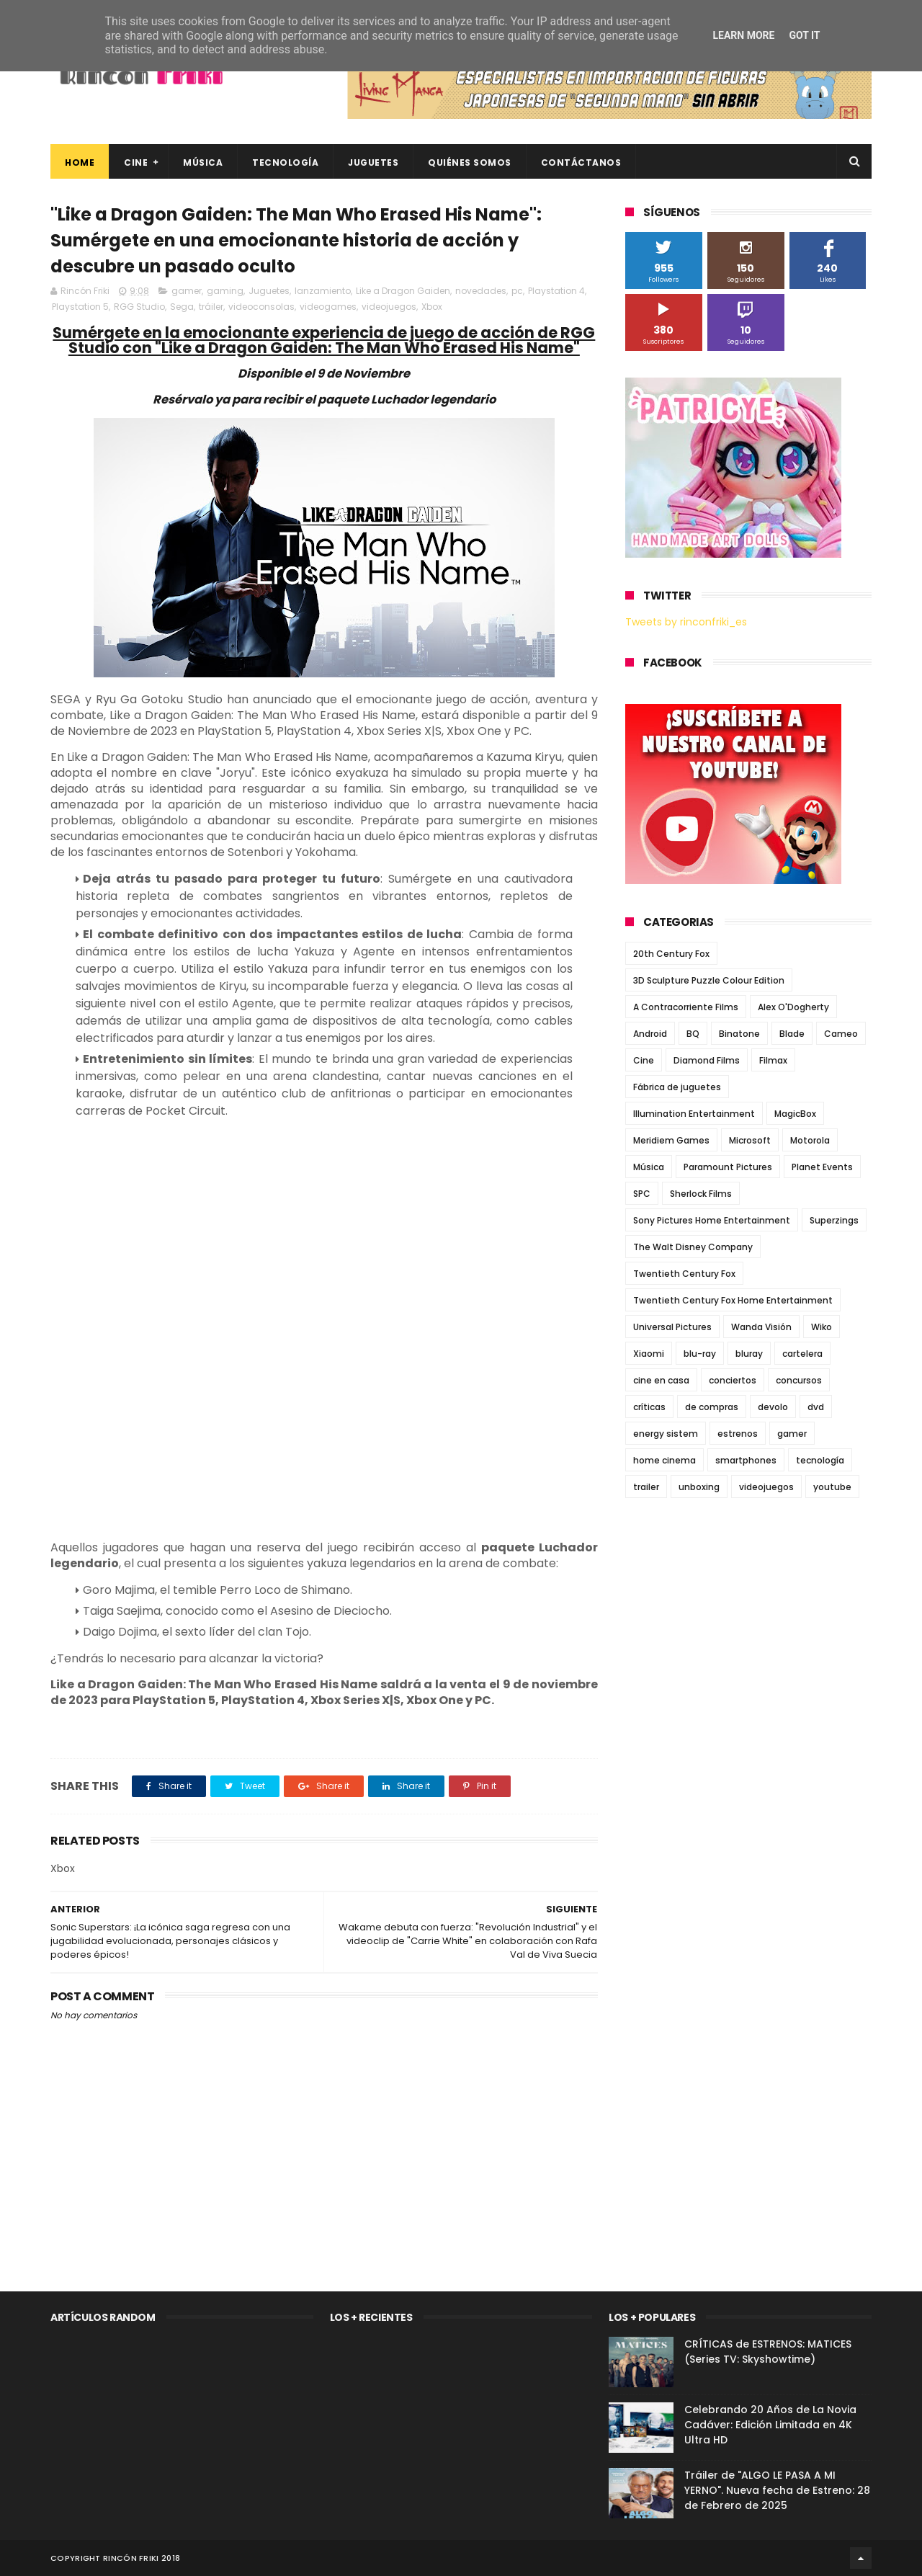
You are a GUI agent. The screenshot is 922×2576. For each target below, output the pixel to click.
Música (203, 162)
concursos (799, 1380)
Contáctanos (581, 162)
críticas (649, 1407)
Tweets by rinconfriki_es (686, 622)
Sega (182, 306)
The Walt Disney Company (693, 1247)
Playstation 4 (556, 291)
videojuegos (389, 306)
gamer (186, 291)
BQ (692, 1034)
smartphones (745, 1460)
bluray (749, 1353)
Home (79, 162)
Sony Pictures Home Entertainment (711, 1220)
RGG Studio (139, 306)
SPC (641, 1193)
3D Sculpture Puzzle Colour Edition (708, 980)
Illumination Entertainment (694, 1113)
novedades (480, 291)
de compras (711, 1407)
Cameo (841, 1034)
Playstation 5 (80, 306)
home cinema (664, 1460)
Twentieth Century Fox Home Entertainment (733, 1300)
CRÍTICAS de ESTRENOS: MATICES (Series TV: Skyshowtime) (767, 2351)
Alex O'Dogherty (793, 1007)
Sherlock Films (701, 1193)
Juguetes (373, 162)
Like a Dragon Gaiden (403, 291)
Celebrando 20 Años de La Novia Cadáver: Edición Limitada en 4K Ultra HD (770, 2424)
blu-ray (700, 1353)
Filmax (773, 1060)
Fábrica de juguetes (677, 1087)
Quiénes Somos (469, 162)
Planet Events (822, 1167)
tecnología (820, 1460)
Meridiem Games (671, 1140)
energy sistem (665, 1433)
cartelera (802, 1353)
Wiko (821, 1327)
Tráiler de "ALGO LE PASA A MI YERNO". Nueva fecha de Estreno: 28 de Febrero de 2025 (777, 2490)
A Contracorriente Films (685, 1007)
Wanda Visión (761, 1327)
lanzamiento (323, 291)
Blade (792, 1034)
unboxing (699, 1487)
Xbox (431, 306)
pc (517, 291)
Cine (136, 162)
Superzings (834, 1220)
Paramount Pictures (728, 1167)
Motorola (810, 1140)
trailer (646, 1487)
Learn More (743, 35)
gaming (225, 291)
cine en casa (661, 1380)
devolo (773, 1407)
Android (650, 1034)
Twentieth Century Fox (684, 1273)
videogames (328, 306)
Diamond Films (706, 1060)
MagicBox (795, 1113)
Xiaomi (648, 1353)
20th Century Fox (671, 954)
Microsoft (750, 1140)
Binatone (739, 1034)
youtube (832, 1487)
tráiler (211, 306)
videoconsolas (261, 306)
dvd (815, 1407)
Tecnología (285, 162)
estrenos (737, 1433)
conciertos (732, 1380)
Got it (804, 35)
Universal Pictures (672, 1327)
